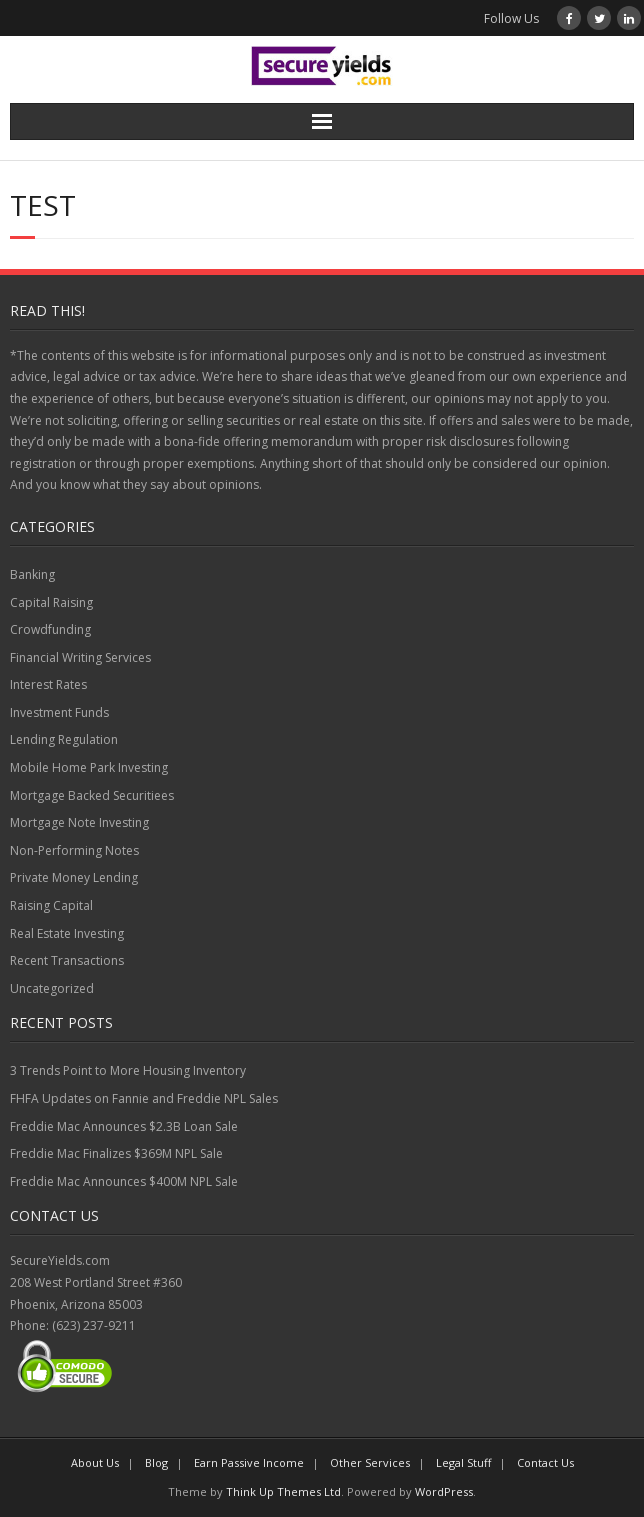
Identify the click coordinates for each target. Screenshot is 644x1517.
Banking (32, 574)
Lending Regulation (64, 739)
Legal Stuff (463, 1462)
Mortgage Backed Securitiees (92, 795)
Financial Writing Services (80, 657)
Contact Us (545, 1462)
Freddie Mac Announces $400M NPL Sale (124, 1181)
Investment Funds (59, 712)
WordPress (444, 1491)
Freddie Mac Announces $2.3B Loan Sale (124, 1126)
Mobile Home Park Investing (89, 767)
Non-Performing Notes (74, 850)
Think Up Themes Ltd (283, 1491)
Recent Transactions (67, 960)
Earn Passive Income (249, 1462)
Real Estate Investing (67, 933)
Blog (156, 1462)
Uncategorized (52, 988)
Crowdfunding (50, 629)
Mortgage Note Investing (79, 822)
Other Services (370, 1462)
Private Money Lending (74, 877)
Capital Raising (51, 602)
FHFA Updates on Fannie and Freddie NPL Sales (144, 1098)
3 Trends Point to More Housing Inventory (128, 1070)
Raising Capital (51, 905)
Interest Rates (48, 684)
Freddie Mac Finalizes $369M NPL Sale (116, 1153)
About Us (95, 1462)
